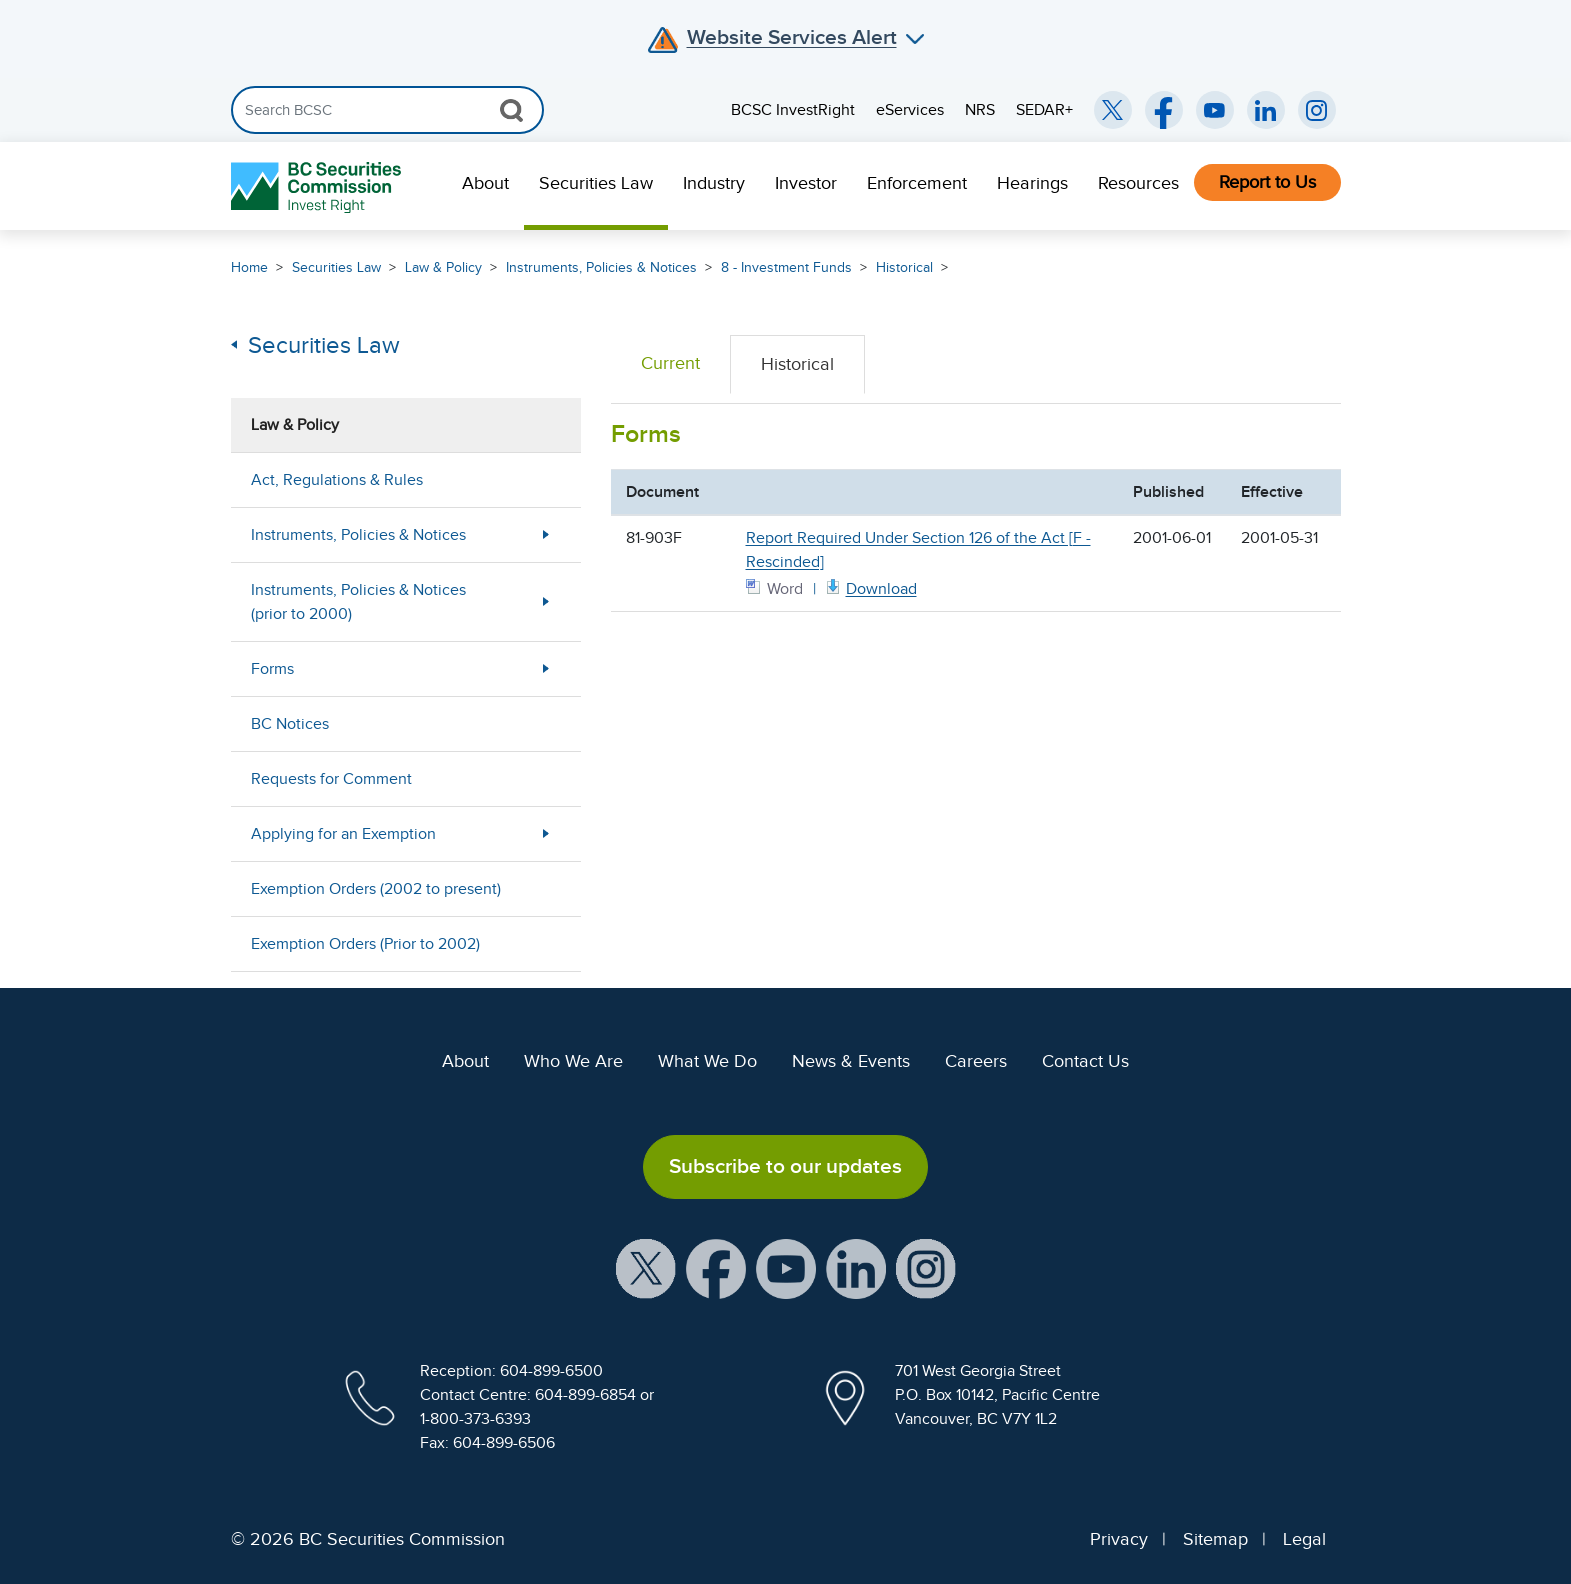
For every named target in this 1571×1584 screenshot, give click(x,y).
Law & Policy (443, 267)
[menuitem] (485, 186)
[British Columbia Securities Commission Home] (318, 186)
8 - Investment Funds (786, 267)
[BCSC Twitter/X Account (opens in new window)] (1113, 110)
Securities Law (596, 183)
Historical (904, 267)
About (485, 183)
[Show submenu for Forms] (546, 668)
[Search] (387, 110)
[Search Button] (511, 110)
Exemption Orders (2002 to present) (376, 889)
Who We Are (573, 1061)
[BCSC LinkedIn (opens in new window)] (1266, 110)
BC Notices (290, 724)
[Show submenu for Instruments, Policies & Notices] (546, 534)
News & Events (851, 1061)
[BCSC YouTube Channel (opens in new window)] (1215, 110)
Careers (976, 1061)
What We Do (707, 1061)
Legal (1304, 1539)
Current (670, 363)
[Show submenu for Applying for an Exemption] (546, 833)
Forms (272, 669)
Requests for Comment (331, 779)
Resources (1138, 183)
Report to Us (1267, 182)
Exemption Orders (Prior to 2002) (365, 944)
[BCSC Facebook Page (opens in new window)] (1164, 110)
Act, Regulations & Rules (337, 480)
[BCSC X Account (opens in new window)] (646, 1267)
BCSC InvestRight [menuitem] (793, 110)
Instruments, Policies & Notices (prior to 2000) (358, 602)
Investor (806, 183)
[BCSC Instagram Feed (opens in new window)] (1317, 110)
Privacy (1119, 1539)
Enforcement (917, 183)
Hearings (1032, 183)
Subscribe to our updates (785, 1166)
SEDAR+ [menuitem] (1044, 110)
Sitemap (1215, 1539)
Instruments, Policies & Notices (601, 267)
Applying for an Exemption (343, 834)
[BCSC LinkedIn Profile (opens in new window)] (856, 1267)
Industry (714, 183)
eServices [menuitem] (910, 110)
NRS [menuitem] (980, 110)
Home (249, 267)
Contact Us (1085, 1061)
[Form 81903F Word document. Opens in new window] (870, 587)
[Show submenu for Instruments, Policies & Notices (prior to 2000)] (546, 601)
